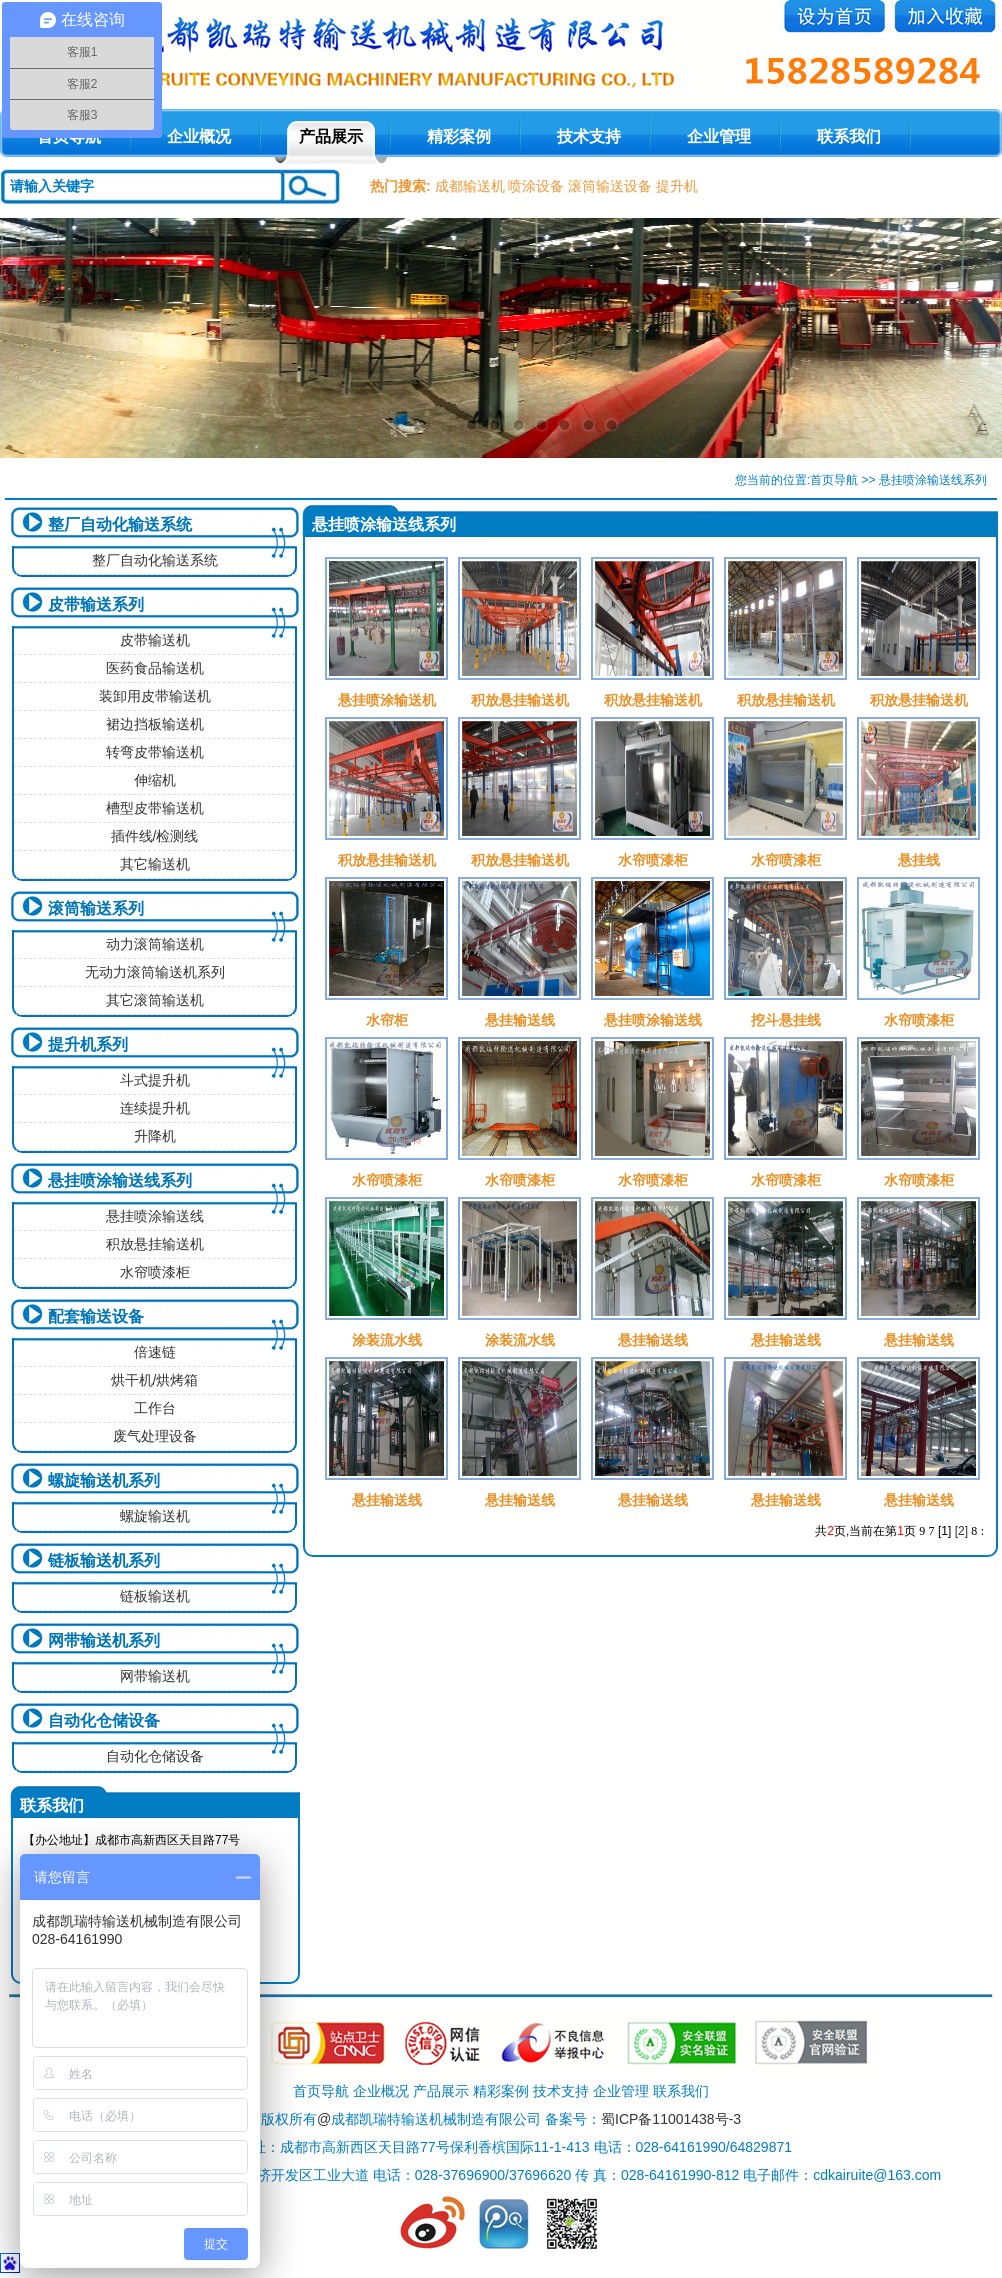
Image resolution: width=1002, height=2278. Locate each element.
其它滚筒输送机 (155, 1000)
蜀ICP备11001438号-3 (671, 2119)
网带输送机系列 (104, 1640)
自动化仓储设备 (104, 1720)
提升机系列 (88, 1044)
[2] (961, 1531)
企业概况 (199, 136)
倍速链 (155, 1352)
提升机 (677, 186)
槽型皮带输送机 (155, 808)
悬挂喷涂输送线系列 (120, 1180)
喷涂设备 (536, 186)
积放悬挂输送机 (155, 1244)
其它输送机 (155, 864)
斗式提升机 (155, 1080)
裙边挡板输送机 (155, 724)
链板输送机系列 (104, 1560)
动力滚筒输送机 (155, 944)
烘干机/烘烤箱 (155, 1380)
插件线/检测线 (155, 836)
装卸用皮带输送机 (155, 696)
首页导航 (834, 480)
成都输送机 (470, 186)
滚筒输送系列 (96, 908)
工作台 (155, 1408)
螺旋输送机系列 (104, 1480)
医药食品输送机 (155, 668)
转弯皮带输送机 (155, 752)
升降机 (155, 1136)
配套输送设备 (96, 1316)
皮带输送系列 (96, 604)
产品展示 (331, 136)
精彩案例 (459, 136)
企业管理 (719, 136)
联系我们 (849, 136)
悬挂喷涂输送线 (155, 1216)
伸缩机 (155, 780)
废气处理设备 (155, 1436)
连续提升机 (155, 1108)
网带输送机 (155, 1676)
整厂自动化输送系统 (120, 524)
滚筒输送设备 (610, 186)
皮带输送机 (155, 640)
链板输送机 (155, 1596)
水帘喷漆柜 (155, 1272)
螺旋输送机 (155, 1516)
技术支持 (589, 136)
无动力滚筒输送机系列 (155, 972)
